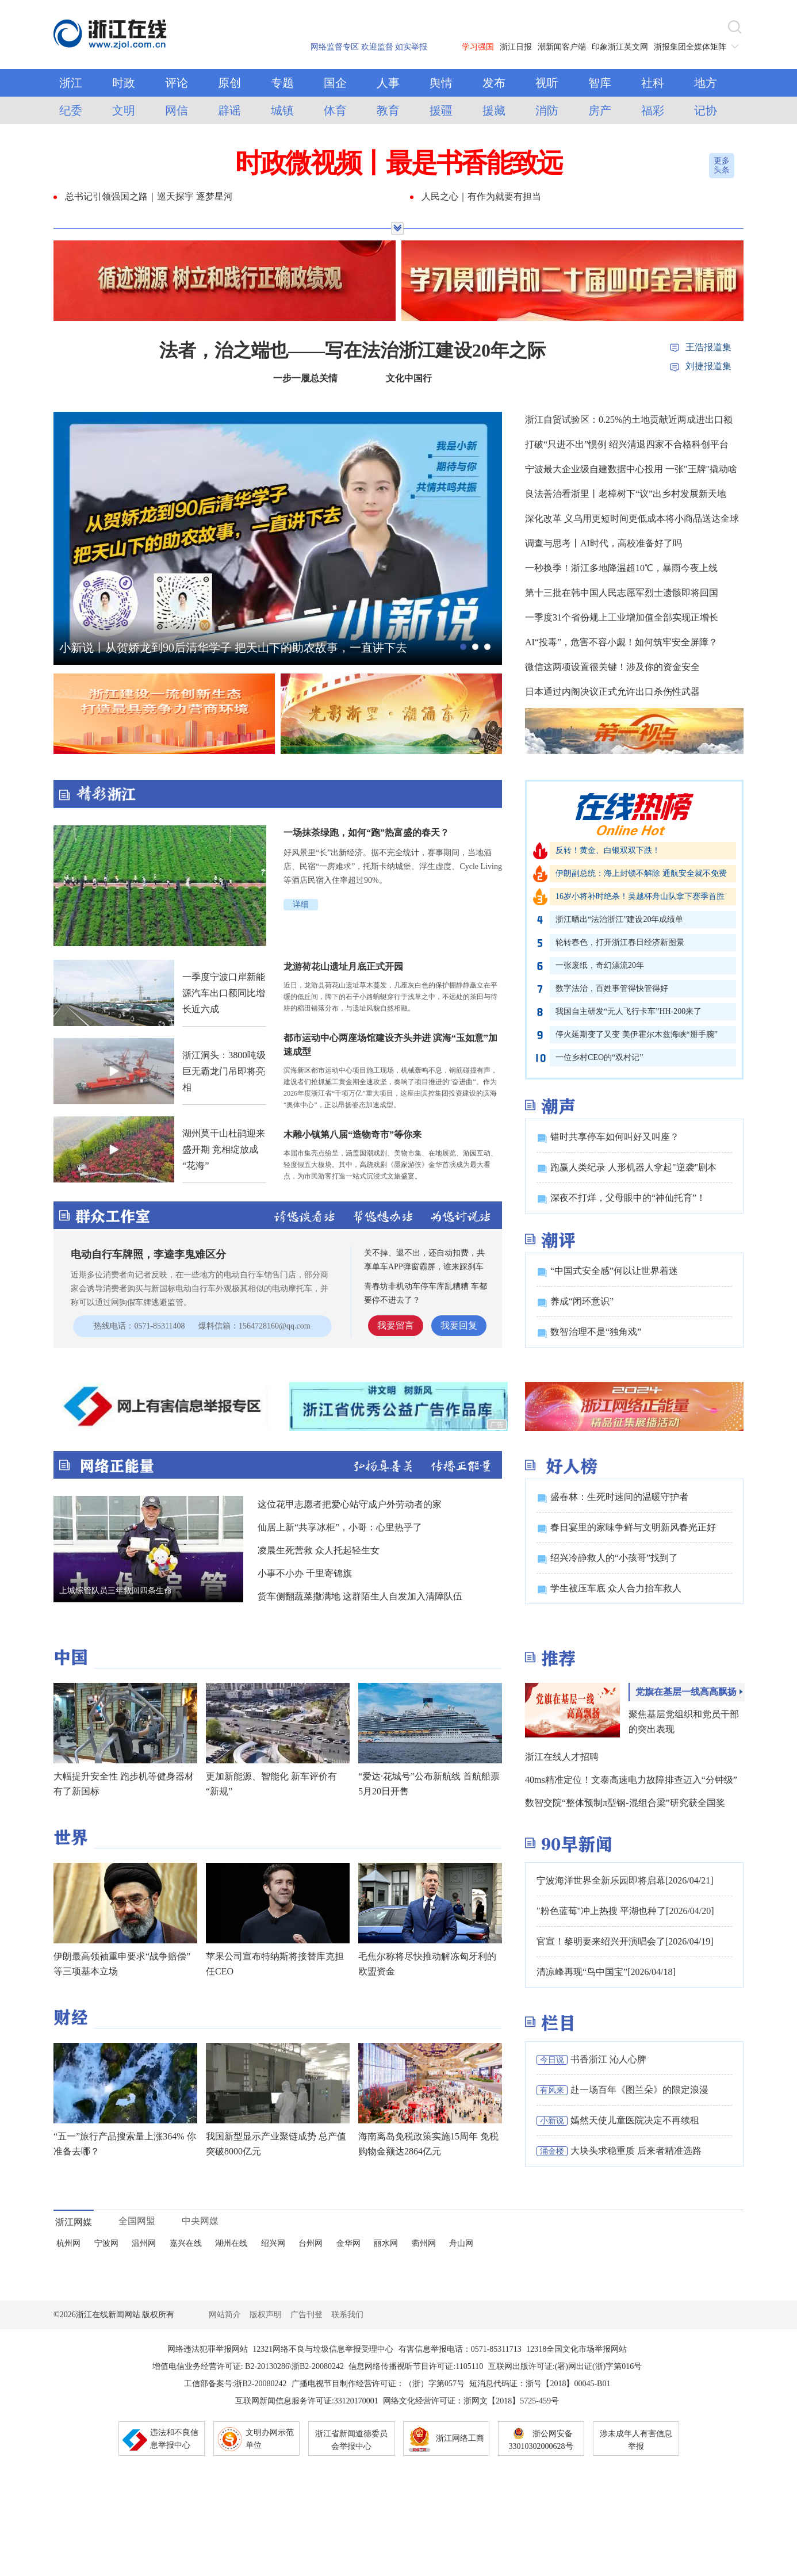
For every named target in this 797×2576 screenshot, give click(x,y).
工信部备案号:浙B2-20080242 (235, 2383)
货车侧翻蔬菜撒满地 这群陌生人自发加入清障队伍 (360, 1596)
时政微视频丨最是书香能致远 (398, 163)
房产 (599, 110)
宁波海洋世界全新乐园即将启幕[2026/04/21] (625, 1880)
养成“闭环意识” (582, 1301)
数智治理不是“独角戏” (595, 1332)
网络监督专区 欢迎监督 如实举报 (369, 47)
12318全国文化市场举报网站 (576, 2349)
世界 (70, 1837)
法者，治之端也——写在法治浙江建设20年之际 (352, 350)
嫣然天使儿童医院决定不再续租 (634, 2120)
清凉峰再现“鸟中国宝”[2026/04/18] (606, 1972)
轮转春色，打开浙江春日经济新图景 (619, 942)
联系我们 (347, 2314)
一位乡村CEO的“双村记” (599, 1057)
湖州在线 (231, 2243)
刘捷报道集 (708, 366)
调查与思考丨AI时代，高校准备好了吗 (603, 543)
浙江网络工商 (460, 2438)
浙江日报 (516, 47)
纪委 (70, 110)
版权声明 (266, 2314)
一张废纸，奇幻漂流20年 (599, 965)
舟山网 (461, 2243)
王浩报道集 (708, 347)
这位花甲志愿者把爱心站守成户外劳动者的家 (350, 1504)
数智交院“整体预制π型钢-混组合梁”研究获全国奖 (625, 1803)
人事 (388, 82)
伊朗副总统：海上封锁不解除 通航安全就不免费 (641, 873)
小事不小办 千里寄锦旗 (305, 1573)
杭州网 (68, 2243)
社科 (652, 82)
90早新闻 (576, 1843)
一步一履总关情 (305, 378)
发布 (493, 82)
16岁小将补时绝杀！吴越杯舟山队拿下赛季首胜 (640, 896)
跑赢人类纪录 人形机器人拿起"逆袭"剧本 (633, 1167)
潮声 (558, 1106)
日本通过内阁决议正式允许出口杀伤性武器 (612, 691)
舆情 (441, 82)
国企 (335, 82)
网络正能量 (114, 1465)
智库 (599, 82)
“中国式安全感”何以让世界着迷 (614, 1271)
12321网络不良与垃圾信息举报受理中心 (322, 2349)
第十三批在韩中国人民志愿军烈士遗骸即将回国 (621, 593)
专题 (282, 82)
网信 (176, 110)
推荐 (558, 1658)
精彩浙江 (277, 793)
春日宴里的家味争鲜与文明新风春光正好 (633, 1527)
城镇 (282, 110)
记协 (705, 110)
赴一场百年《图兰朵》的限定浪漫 (639, 2090)
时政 (123, 82)
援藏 (493, 110)
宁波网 (106, 2243)
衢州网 (424, 2243)
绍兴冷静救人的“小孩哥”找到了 (614, 1558)
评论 (176, 82)
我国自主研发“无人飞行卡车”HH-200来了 (628, 1011)
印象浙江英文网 (620, 47)
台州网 (310, 2243)
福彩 (652, 110)
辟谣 (229, 110)
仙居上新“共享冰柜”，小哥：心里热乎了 (340, 1527)
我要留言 (395, 1325)
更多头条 (722, 165)
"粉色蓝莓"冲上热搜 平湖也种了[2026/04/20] (625, 1911)
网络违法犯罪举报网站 (207, 2349)
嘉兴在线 (186, 2243)
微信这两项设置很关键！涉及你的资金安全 (612, 667)
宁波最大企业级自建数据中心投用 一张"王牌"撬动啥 (631, 469)
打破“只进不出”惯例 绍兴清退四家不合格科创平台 (627, 444)
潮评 (558, 1240)
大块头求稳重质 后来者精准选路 (636, 2151)
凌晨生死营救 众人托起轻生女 (319, 1550)
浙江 (70, 82)
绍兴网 (273, 2243)
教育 (388, 110)
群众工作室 (112, 1215)
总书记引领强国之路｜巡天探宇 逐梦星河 (149, 196)
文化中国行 (409, 378)
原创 (229, 82)
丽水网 (386, 2243)
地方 (705, 82)
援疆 (441, 110)
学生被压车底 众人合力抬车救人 (615, 1588)
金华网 (348, 2243)
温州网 (144, 2243)
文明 (123, 110)
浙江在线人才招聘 (562, 1757)
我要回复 (458, 1325)
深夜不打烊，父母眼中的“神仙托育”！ (628, 1198)
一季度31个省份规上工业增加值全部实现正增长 (621, 617)
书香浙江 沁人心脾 (608, 2059)
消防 (546, 110)
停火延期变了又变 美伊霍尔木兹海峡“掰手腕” (636, 1034)
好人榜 (569, 1466)
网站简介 (225, 2314)
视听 (546, 82)
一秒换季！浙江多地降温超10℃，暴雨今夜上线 (621, 568)
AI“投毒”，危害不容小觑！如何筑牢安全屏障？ (621, 642)
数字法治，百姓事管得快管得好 (611, 988)
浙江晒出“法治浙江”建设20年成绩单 (619, 919)
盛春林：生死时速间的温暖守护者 (619, 1497)
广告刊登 (306, 2314)
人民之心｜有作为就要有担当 (481, 196)
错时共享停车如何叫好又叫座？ (614, 1137)
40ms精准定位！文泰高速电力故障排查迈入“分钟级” (631, 1780)
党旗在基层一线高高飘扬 (686, 1692)
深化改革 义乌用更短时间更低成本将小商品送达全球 (632, 518)
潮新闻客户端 (562, 47)
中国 (70, 1657)
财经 (70, 2017)
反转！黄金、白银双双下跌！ (607, 850)
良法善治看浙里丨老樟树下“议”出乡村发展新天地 (625, 494)
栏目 (558, 2022)
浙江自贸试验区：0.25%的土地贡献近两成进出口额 (629, 419)
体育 (335, 110)
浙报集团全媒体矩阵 (699, 47)
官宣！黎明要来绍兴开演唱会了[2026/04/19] (625, 1941)
